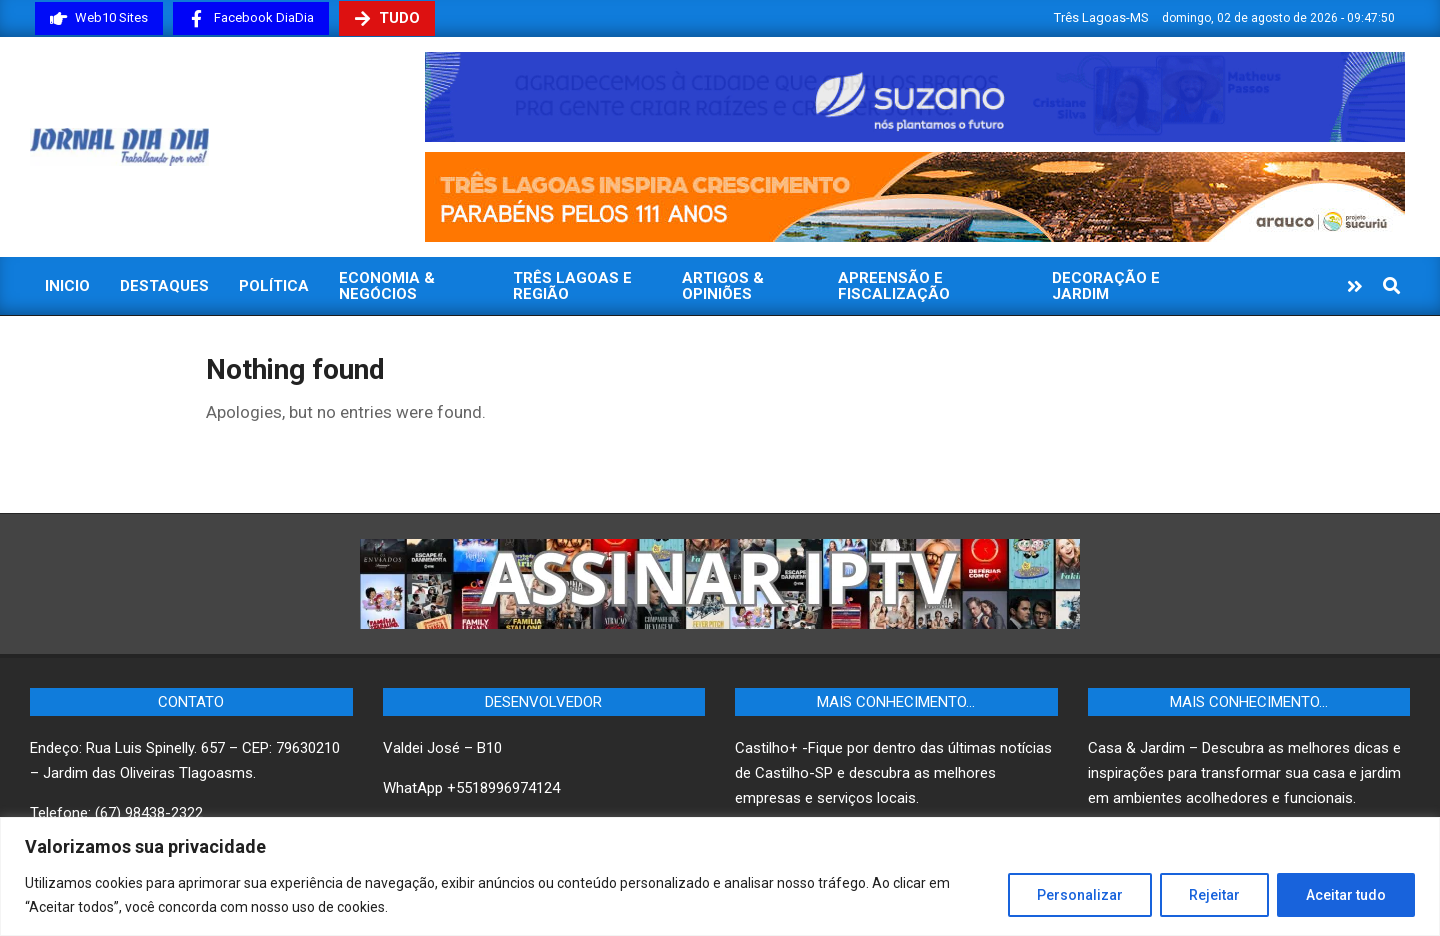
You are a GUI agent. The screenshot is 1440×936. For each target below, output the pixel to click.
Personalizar (1080, 895)
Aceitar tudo (1346, 895)
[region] (720, 876)
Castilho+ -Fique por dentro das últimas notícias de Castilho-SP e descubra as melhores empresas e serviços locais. (893, 773)
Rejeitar (1214, 895)
